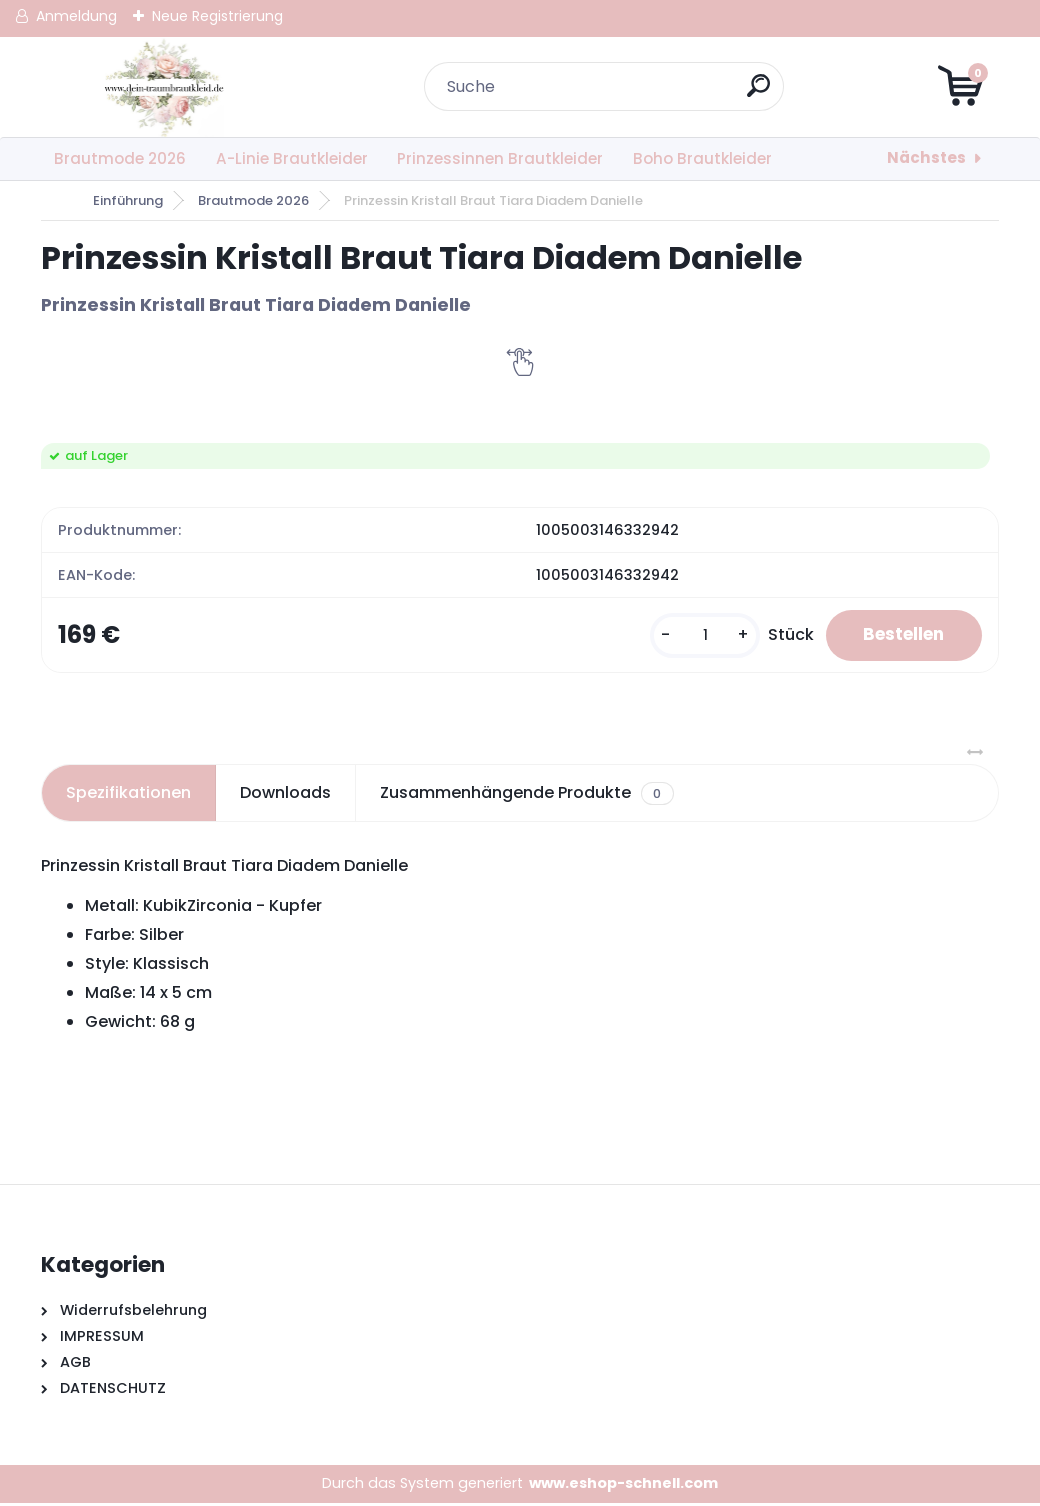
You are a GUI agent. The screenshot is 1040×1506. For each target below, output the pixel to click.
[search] (760, 93)
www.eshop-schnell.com (623, 1486)
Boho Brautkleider (702, 158)
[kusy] (693, 636)
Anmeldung (76, 16)
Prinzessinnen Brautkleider (500, 158)
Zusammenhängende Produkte (526, 796)
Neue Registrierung (217, 16)
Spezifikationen (128, 795)
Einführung (128, 200)
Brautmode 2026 (120, 158)
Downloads (285, 795)
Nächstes (926, 157)
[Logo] (163, 87)
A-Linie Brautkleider (292, 158)
